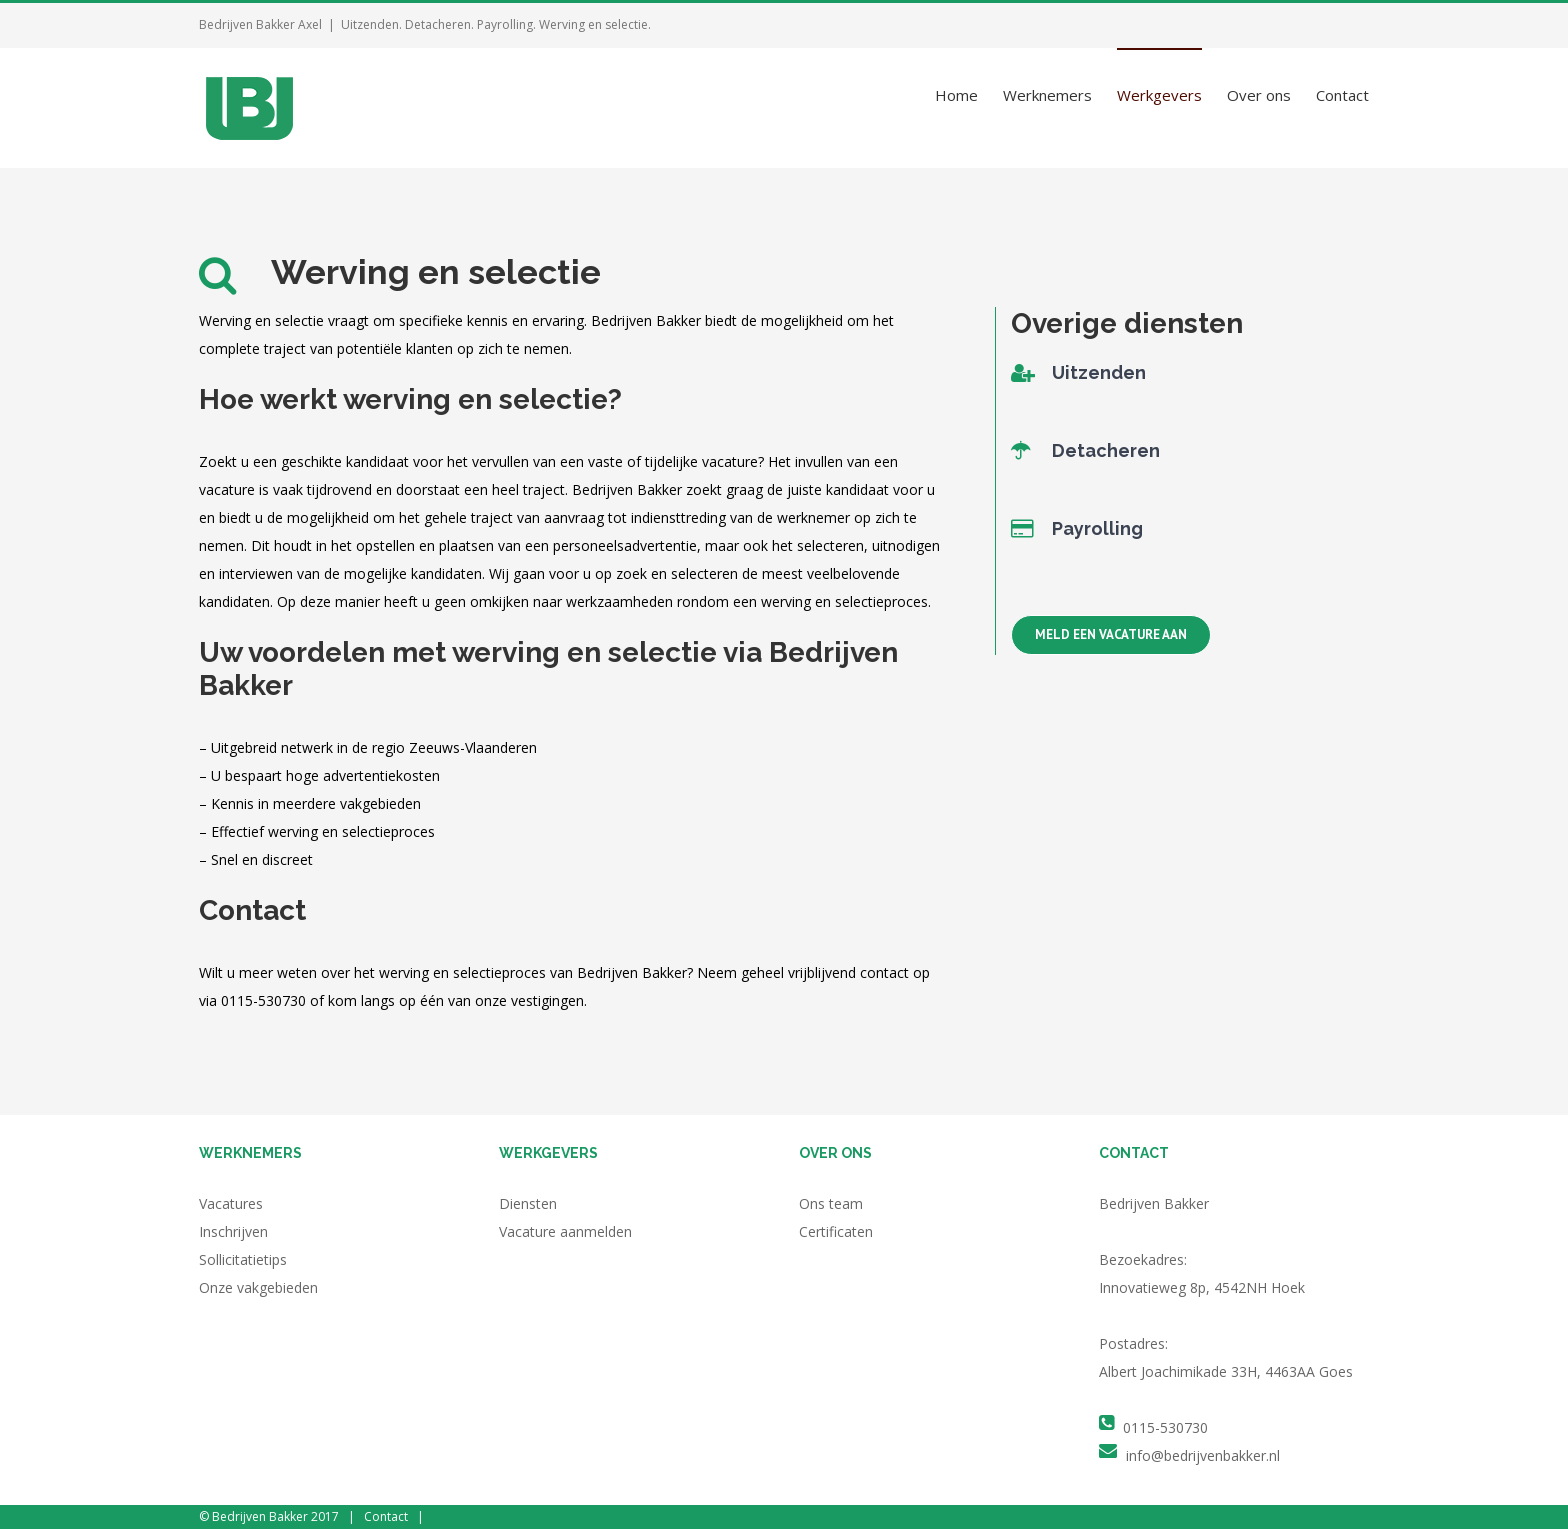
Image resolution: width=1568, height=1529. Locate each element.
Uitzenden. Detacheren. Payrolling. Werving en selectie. (496, 24)
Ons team (831, 1203)
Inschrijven (233, 1231)
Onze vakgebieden (258, 1287)
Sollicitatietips (243, 1259)
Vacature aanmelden (565, 1231)
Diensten (528, 1203)
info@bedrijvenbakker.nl (1203, 1455)
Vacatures (231, 1203)
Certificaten (836, 1231)
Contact (386, 1516)
